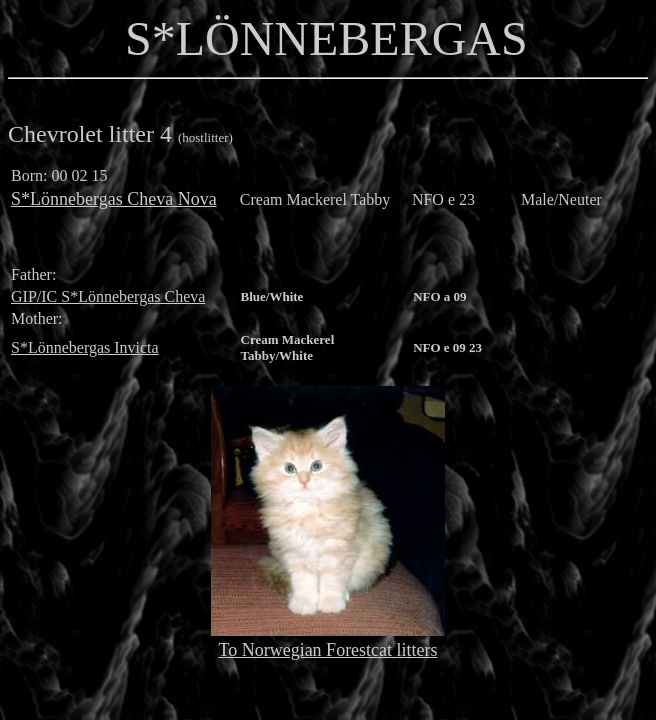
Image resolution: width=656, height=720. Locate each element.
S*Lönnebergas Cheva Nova (114, 199)
